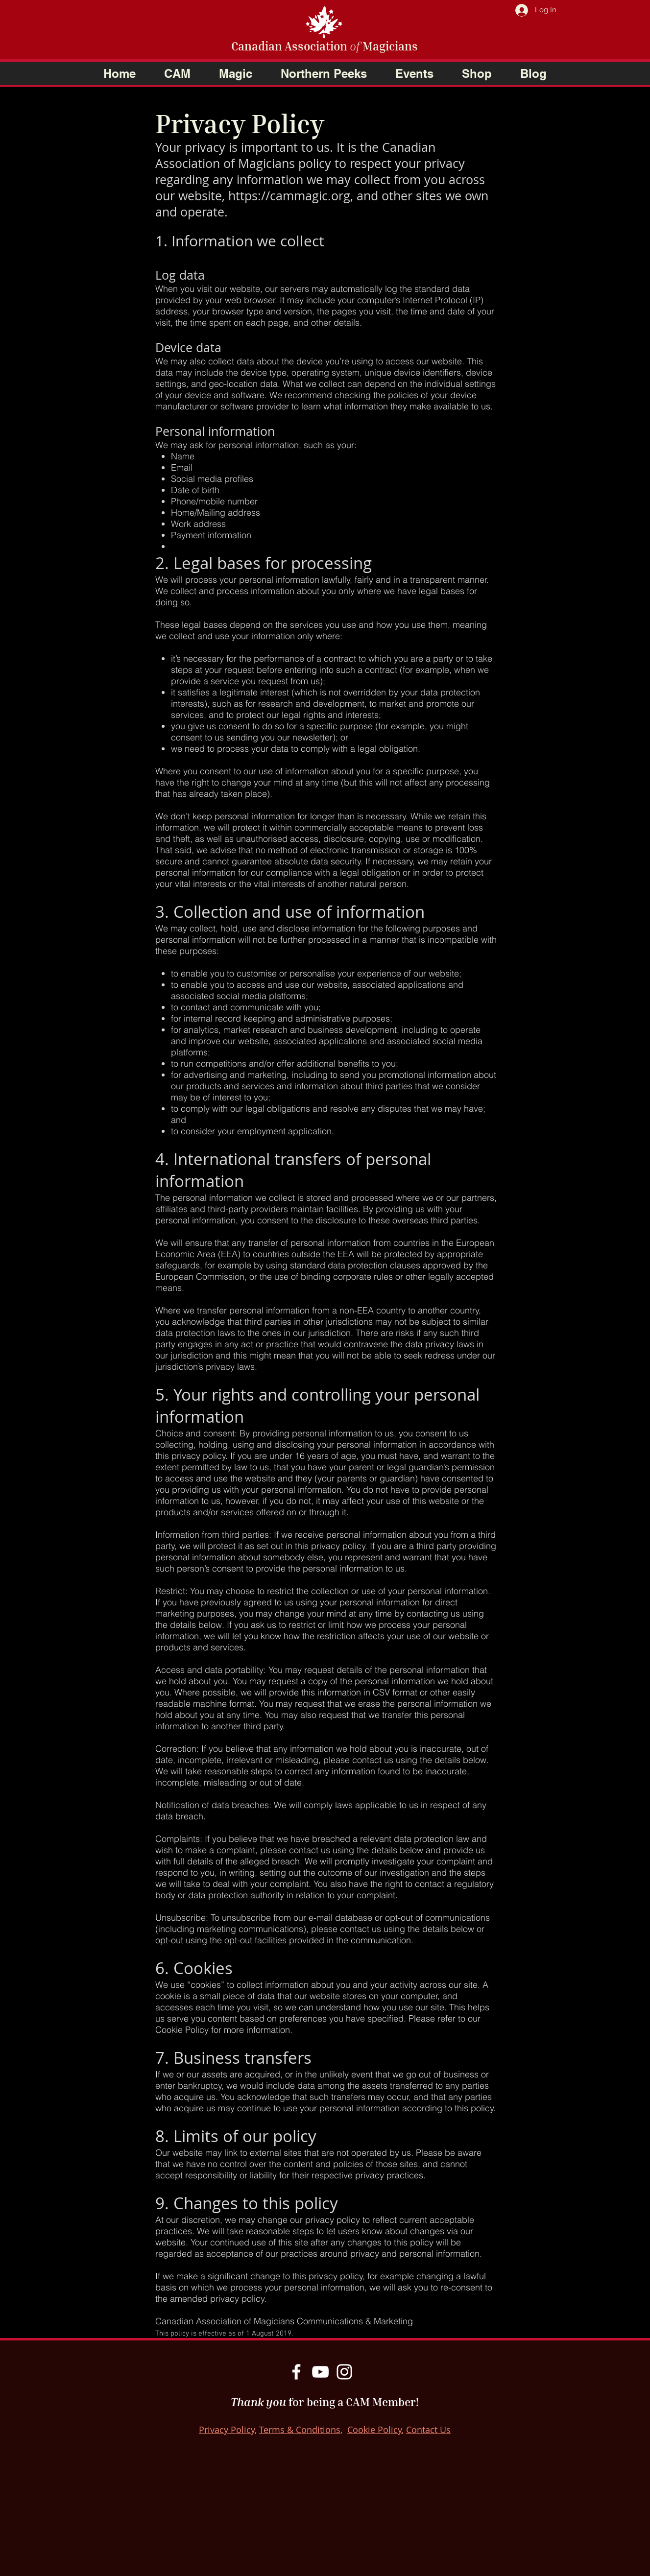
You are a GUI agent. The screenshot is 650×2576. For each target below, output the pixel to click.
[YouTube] (320, 2371)
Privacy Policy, (228, 2429)
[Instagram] (344, 2371)
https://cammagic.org (289, 196)
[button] (177, 73)
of (355, 46)
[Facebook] (296, 2371)
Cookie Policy (374, 2429)
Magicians (389, 46)
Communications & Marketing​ (355, 2321)
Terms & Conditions (299, 2429)
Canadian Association (290, 46)
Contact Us (428, 2429)
